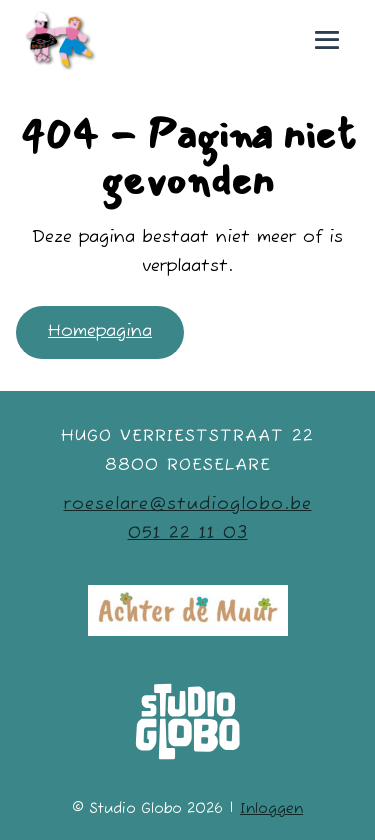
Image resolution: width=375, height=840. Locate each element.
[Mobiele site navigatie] (327, 40)
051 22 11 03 (188, 533)
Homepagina (100, 331)
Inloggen (271, 809)
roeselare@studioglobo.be (188, 504)
